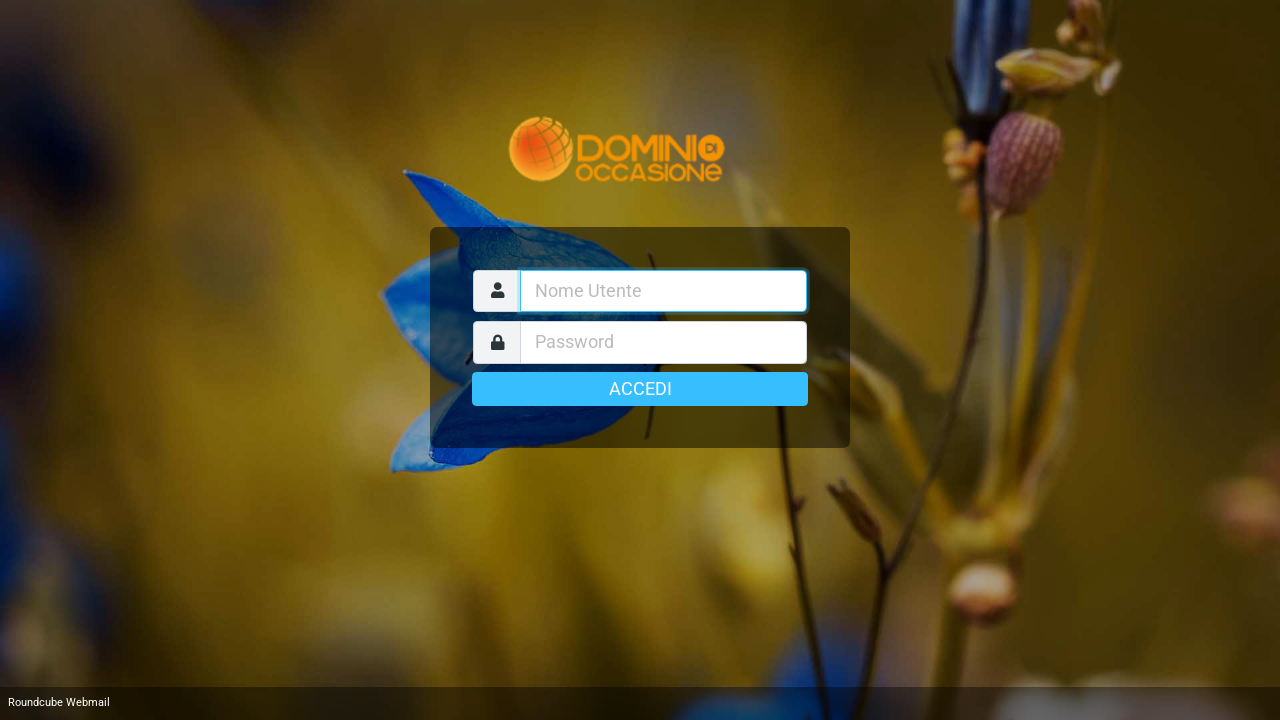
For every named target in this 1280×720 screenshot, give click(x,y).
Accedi (640, 389)
